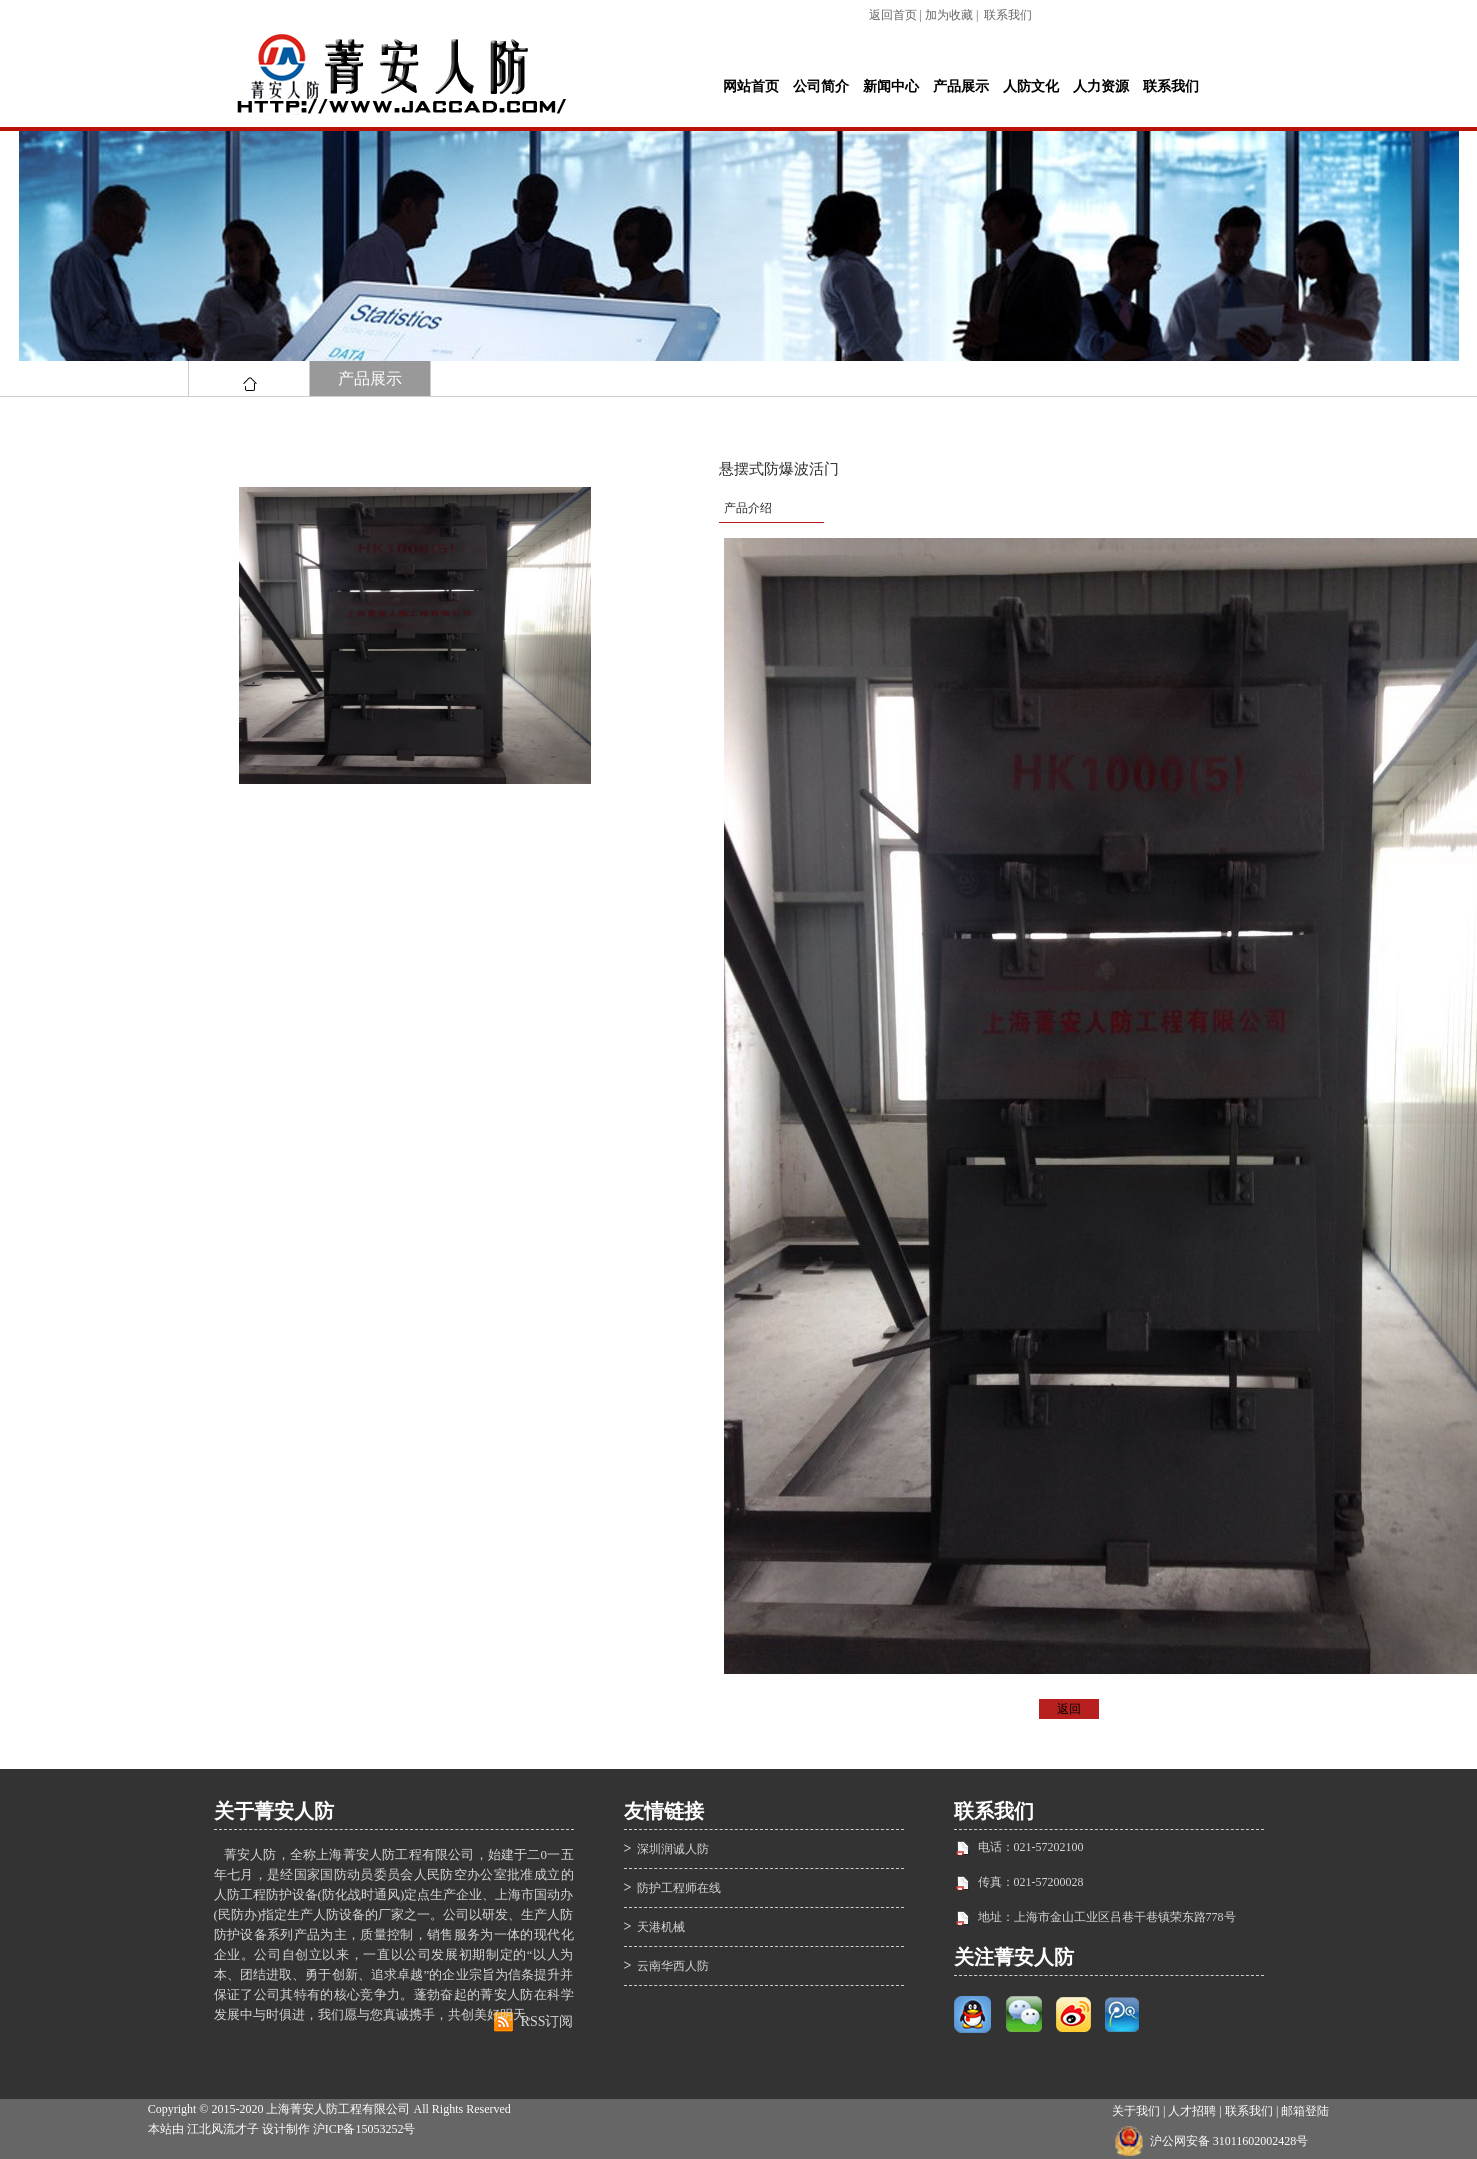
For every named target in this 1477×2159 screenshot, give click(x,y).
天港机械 (661, 1927)
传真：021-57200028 (1031, 1882)
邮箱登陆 (1305, 2111)
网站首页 (751, 86)
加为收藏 (949, 15)
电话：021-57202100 (1031, 1847)
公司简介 (821, 86)
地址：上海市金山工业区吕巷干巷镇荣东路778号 (1107, 1917)
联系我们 (1008, 15)
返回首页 (893, 15)
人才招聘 (1192, 2111)
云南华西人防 (673, 1966)
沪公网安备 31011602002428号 (1229, 2141)
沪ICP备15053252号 (364, 2129)
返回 (1069, 1709)
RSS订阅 (547, 2021)
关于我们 (1136, 2111)
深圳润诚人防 (673, 1849)
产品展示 (961, 86)
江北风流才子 (223, 2129)
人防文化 (1031, 86)
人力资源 (1101, 86)
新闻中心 (891, 86)
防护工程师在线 (679, 1888)
